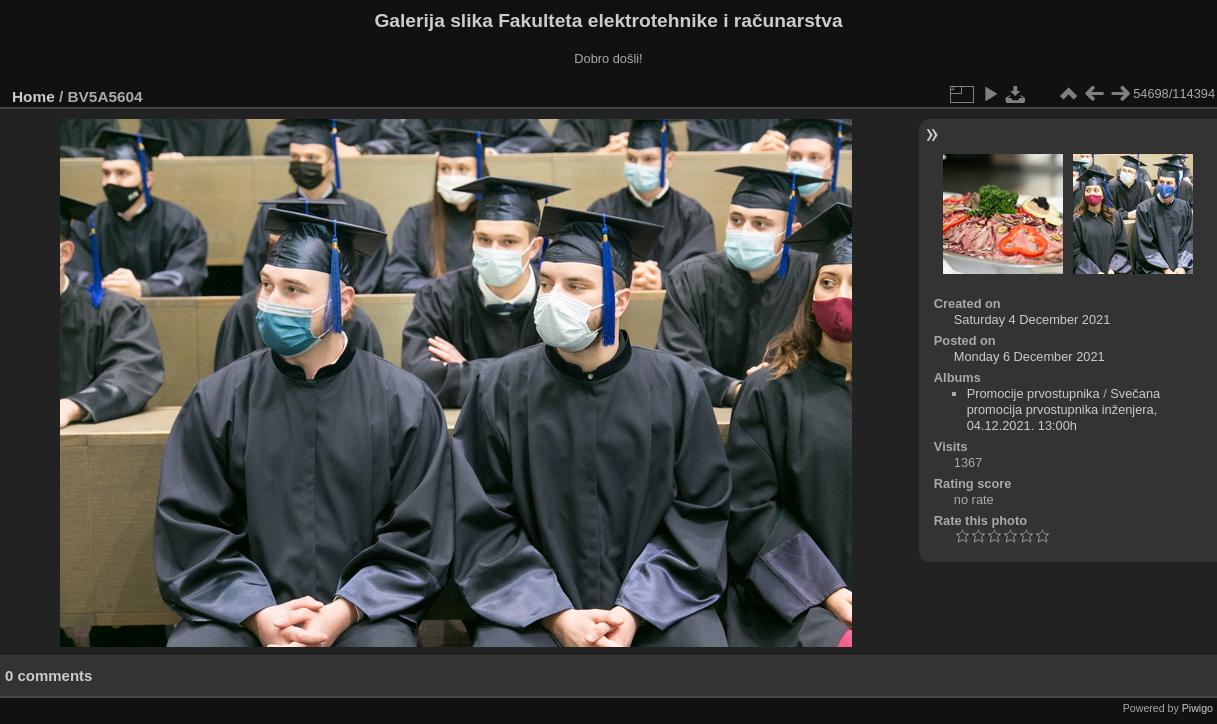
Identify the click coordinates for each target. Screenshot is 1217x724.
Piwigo (1197, 708)
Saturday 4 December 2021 (1032, 319)
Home (33, 96)
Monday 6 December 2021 (1029, 356)
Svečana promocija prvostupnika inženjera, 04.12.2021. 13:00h (1064, 409)
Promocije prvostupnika (1033, 393)
